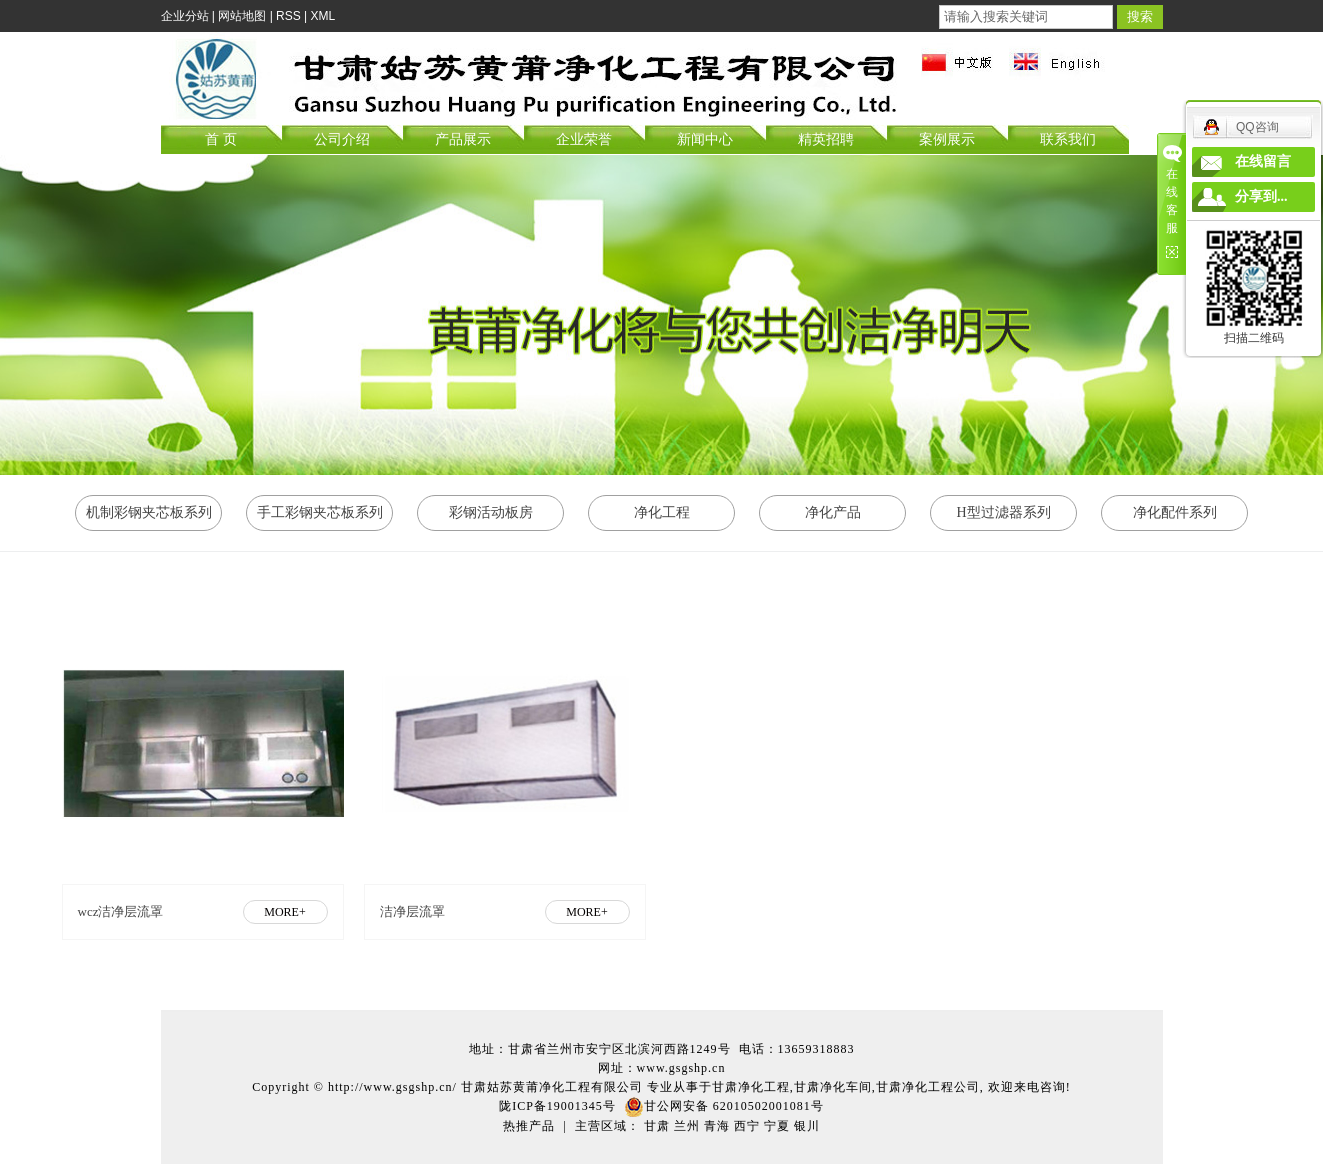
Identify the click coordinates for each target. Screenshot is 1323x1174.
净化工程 (662, 512)
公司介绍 (342, 139)
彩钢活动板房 (491, 512)
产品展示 (463, 139)
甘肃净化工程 (751, 1087)
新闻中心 (705, 139)
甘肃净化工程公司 (928, 1087)
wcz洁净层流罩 (121, 911)
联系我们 (1068, 139)
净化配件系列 (1175, 512)
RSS (288, 16)
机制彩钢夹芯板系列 (149, 512)
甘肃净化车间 (833, 1087)
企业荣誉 (584, 139)
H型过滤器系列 (1003, 512)
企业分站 (185, 16)
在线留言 (1263, 161)
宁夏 (777, 1126)
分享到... (1261, 196)
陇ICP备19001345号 (557, 1106)
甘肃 (657, 1126)
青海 (717, 1126)
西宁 (747, 1126)
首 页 (221, 139)
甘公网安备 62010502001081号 (724, 1106)
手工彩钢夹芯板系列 (320, 512)
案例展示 (947, 139)
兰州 (687, 1126)
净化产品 (833, 512)
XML (323, 16)
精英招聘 (826, 139)
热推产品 (529, 1126)
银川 (807, 1126)
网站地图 (242, 16)
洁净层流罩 (412, 911)
